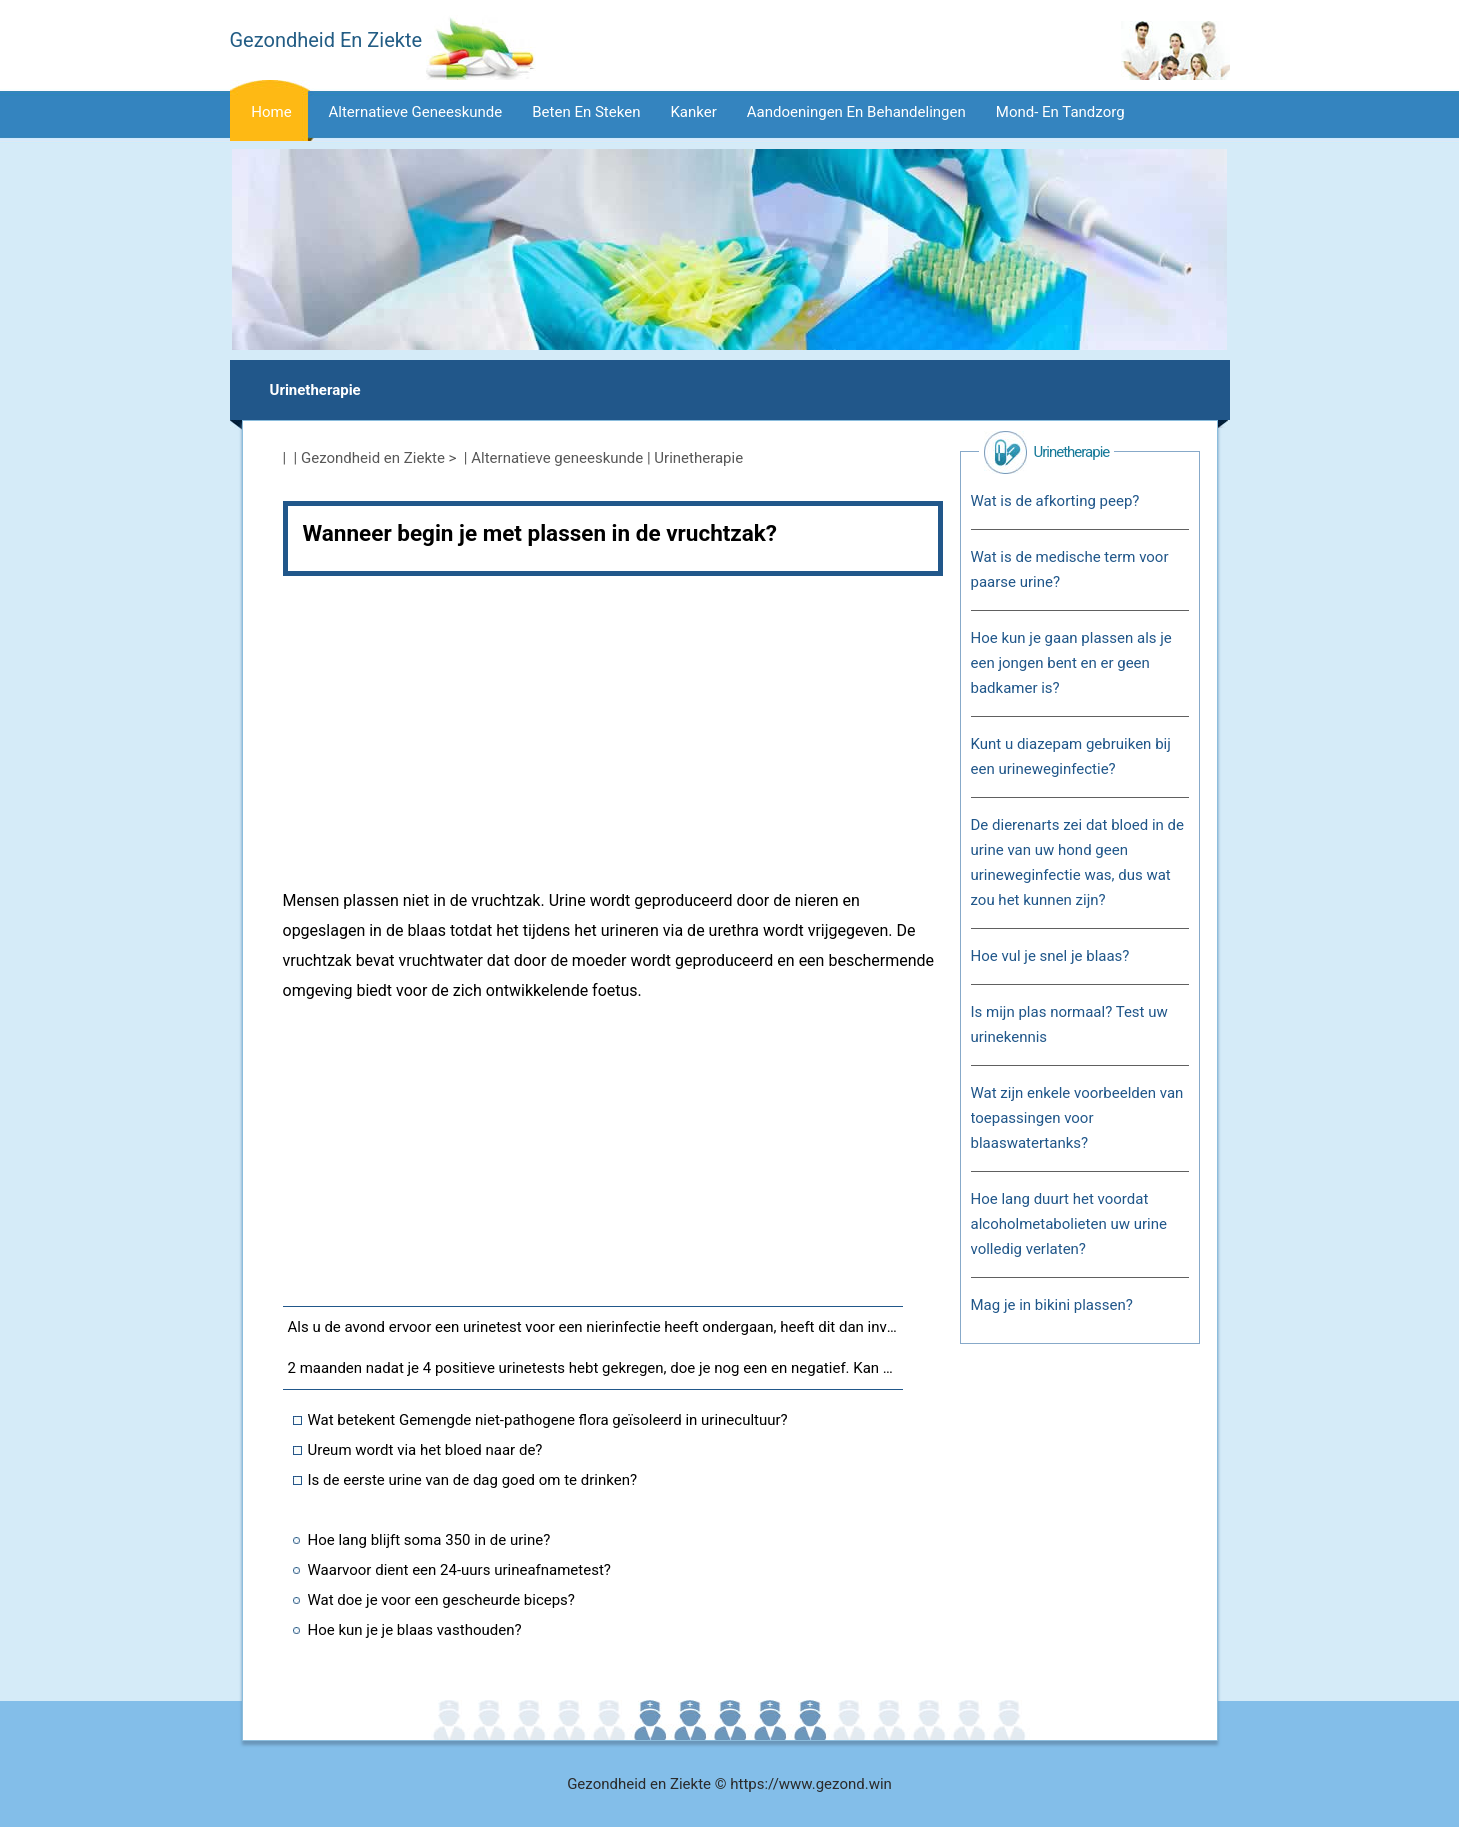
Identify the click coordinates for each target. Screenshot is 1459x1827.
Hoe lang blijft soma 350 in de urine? (429, 1540)
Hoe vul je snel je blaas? (1050, 956)
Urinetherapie (315, 390)
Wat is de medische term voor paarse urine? (1070, 569)
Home (271, 112)
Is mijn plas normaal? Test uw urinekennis (1069, 1024)
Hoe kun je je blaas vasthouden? (415, 1630)
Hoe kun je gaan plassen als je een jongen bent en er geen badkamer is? (1071, 663)
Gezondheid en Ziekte (373, 458)
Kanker (693, 112)
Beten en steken (586, 112)
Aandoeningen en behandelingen (856, 112)
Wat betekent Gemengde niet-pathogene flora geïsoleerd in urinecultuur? (548, 1420)
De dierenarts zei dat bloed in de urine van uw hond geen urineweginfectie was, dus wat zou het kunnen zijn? (1077, 862)
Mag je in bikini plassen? (1052, 1305)
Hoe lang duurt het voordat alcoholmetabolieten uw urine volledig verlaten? (1069, 1224)
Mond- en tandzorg (1060, 112)
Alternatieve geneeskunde (416, 112)
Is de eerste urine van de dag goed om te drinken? (473, 1480)
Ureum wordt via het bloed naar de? (425, 1450)
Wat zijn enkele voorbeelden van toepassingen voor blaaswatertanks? (1077, 1118)
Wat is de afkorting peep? (1055, 501)
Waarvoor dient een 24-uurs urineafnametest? (459, 1570)
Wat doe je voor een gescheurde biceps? (441, 1600)
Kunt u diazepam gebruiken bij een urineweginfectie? (1071, 756)
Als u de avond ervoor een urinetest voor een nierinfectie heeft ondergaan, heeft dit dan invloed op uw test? (595, 1327)
